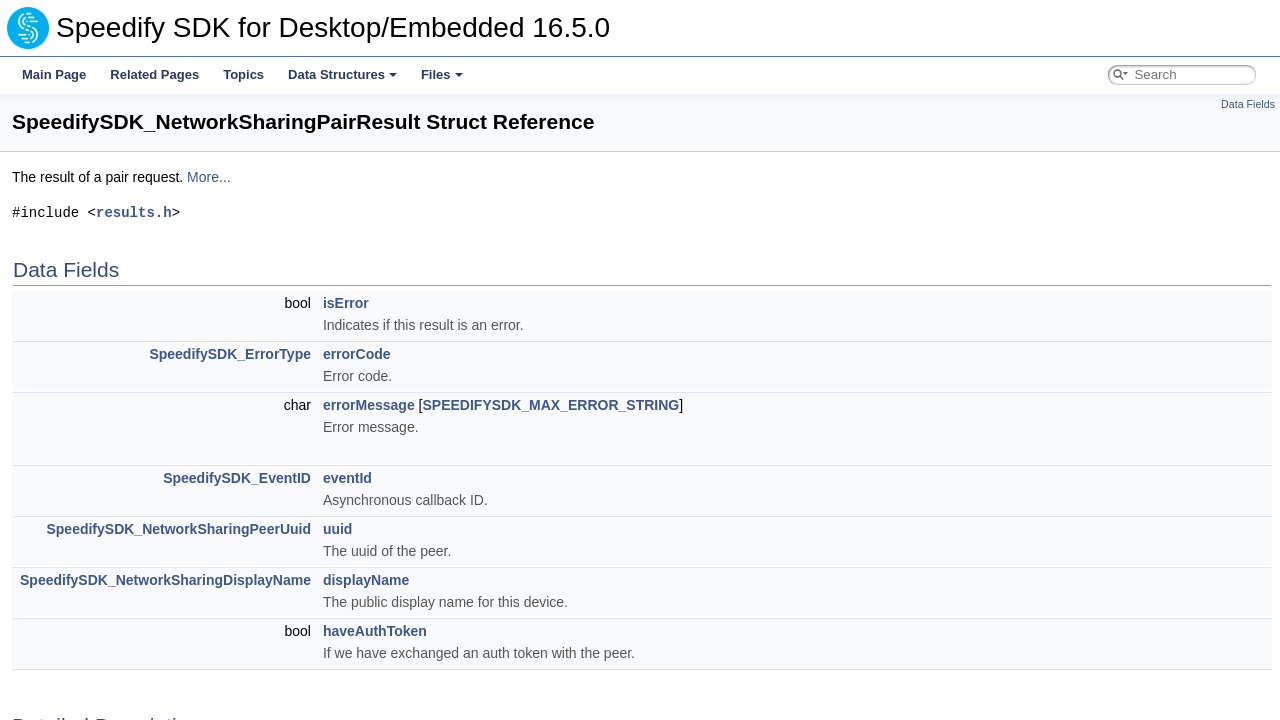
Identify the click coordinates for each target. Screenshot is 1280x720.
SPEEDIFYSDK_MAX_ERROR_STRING (550, 405)
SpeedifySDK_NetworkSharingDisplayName (165, 580)
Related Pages (154, 74)
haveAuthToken (375, 631)
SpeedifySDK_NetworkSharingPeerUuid (178, 529)
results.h (134, 212)
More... (209, 177)
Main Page (54, 74)
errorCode (357, 354)
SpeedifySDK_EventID (237, 478)
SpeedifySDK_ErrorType (230, 354)
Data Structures (342, 74)
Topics (243, 74)
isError (346, 303)
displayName (366, 580)
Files (442, 74)
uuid (338, 529)
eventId (347, 478)
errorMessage (369, 405)
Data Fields (1248, 104)
